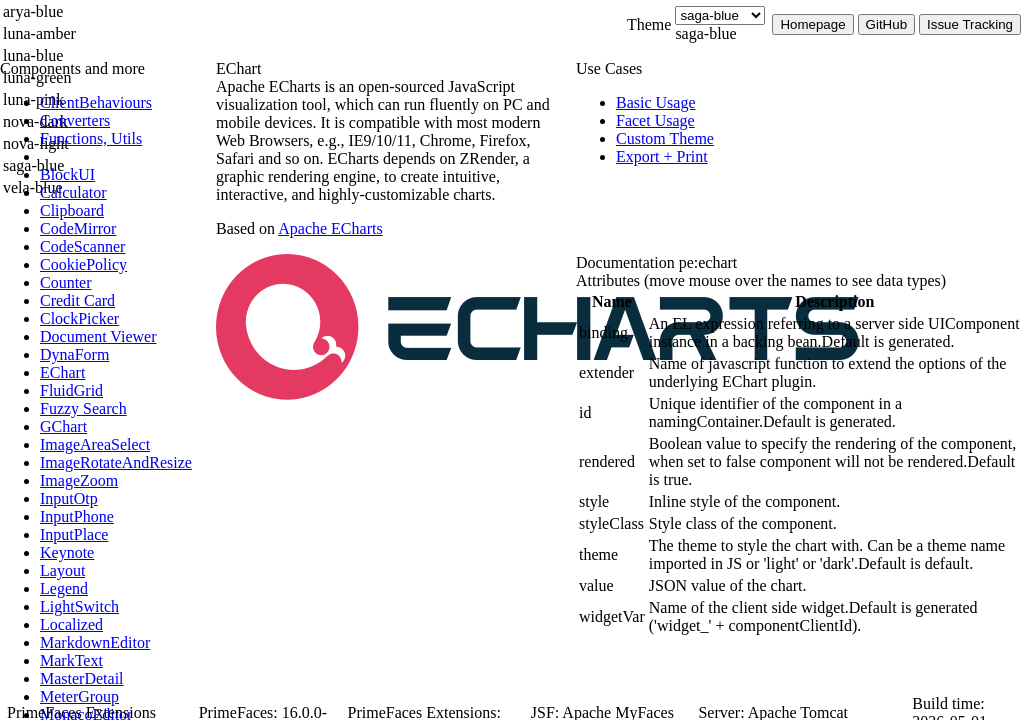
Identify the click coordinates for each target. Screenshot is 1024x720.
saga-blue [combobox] (705, 33)
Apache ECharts (330, 228)
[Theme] (720, 15)
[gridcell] (612, 333)
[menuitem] (125, 103)
